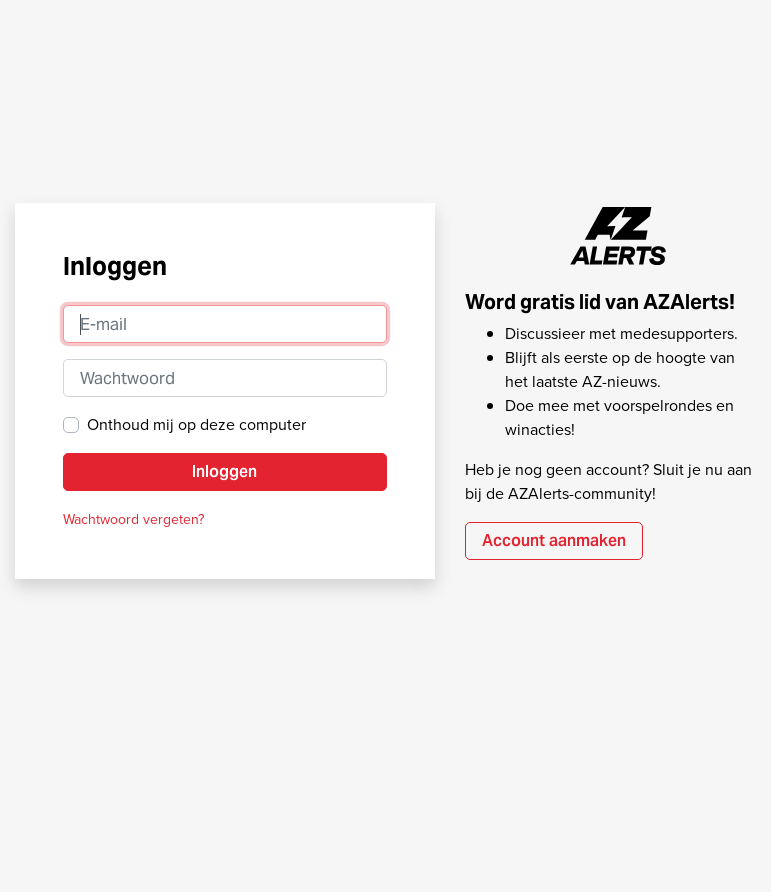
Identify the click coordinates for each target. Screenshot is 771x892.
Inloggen (224, 471)
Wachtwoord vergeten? (133, 519)
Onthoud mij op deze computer (196, 424)
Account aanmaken (554, 540)
